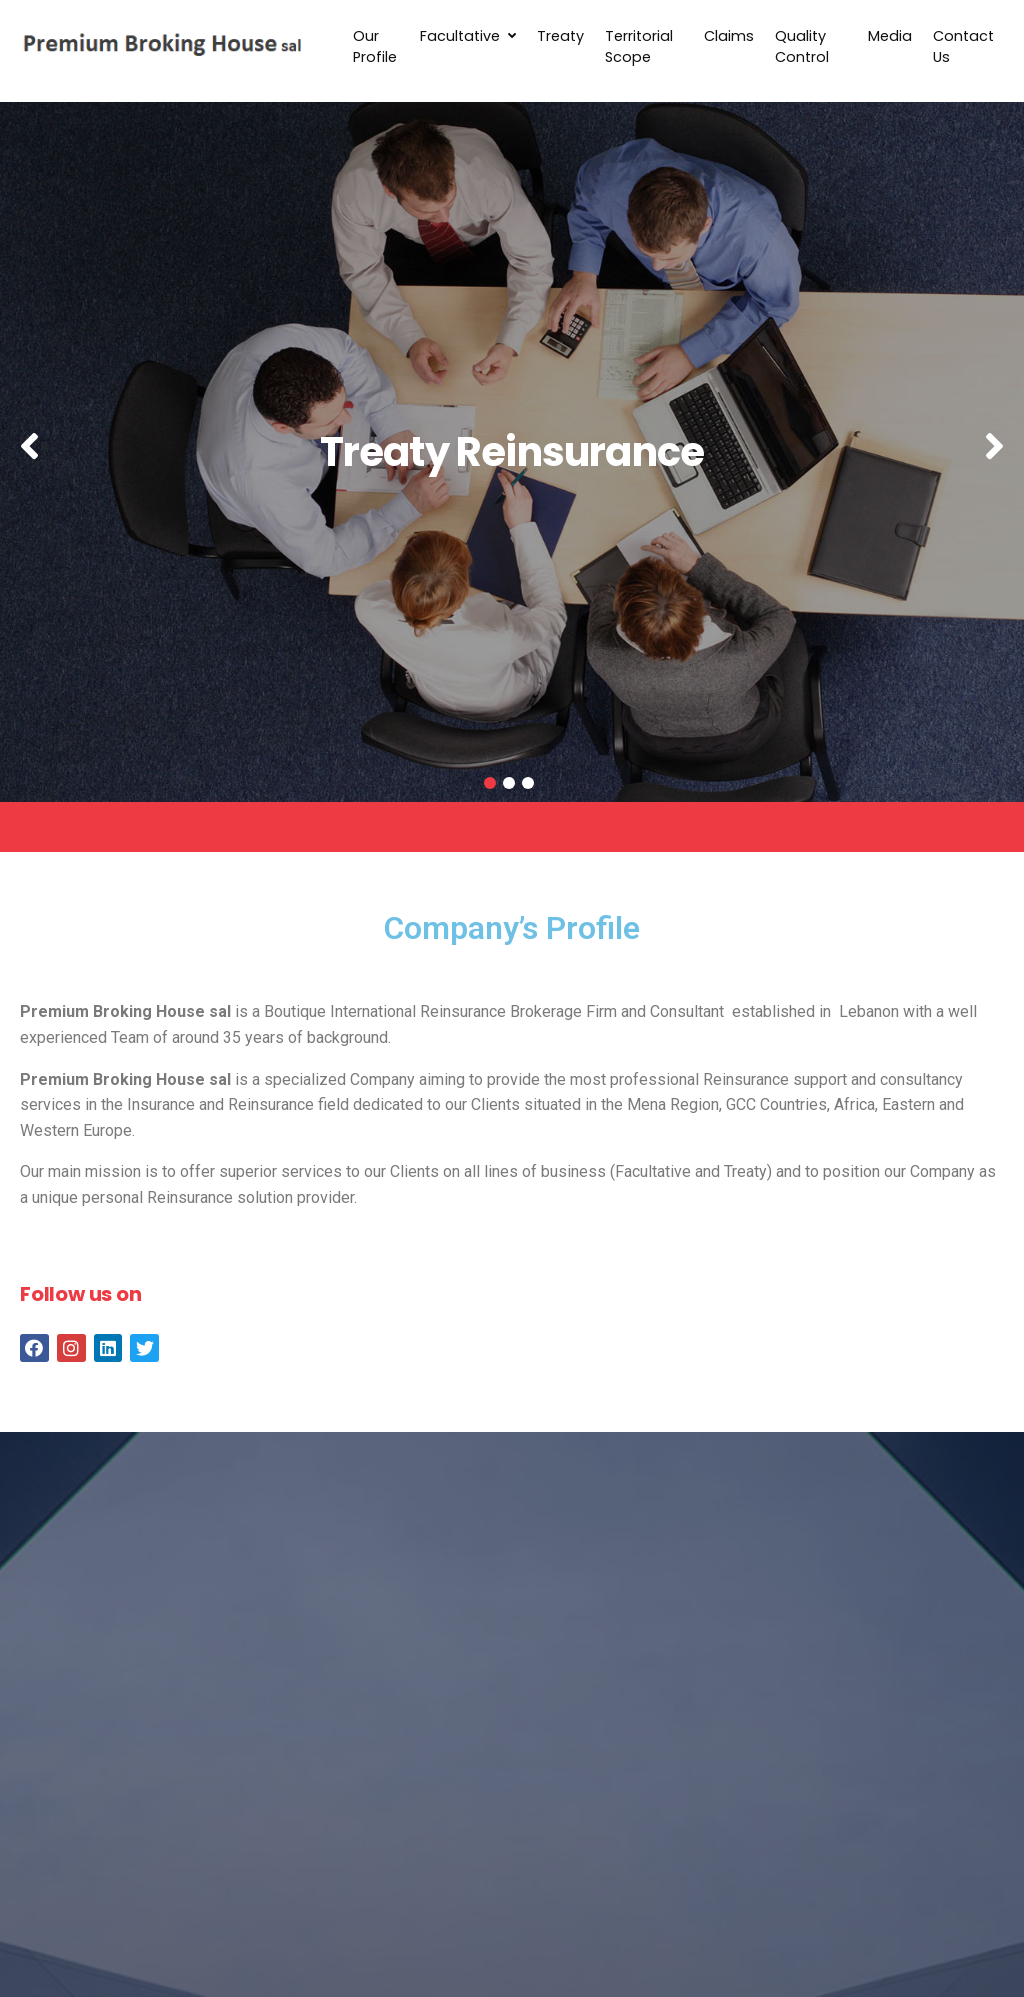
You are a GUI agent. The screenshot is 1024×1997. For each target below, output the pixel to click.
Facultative (468, 36)
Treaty (560, 36)
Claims (729, 36)
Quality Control (802, 47)
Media (890, 36)
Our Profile (375, 47)
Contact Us (963, 47)
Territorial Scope (639, 47)
